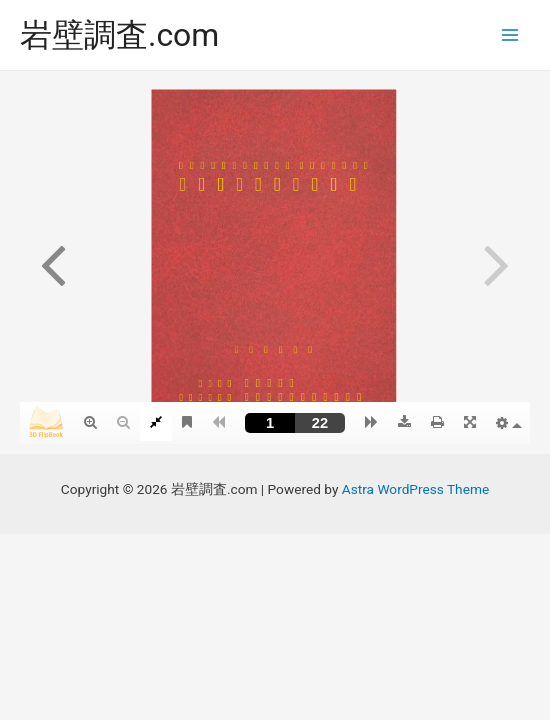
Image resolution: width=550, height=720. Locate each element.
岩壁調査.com (119, 35)
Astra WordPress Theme (415, 489)
